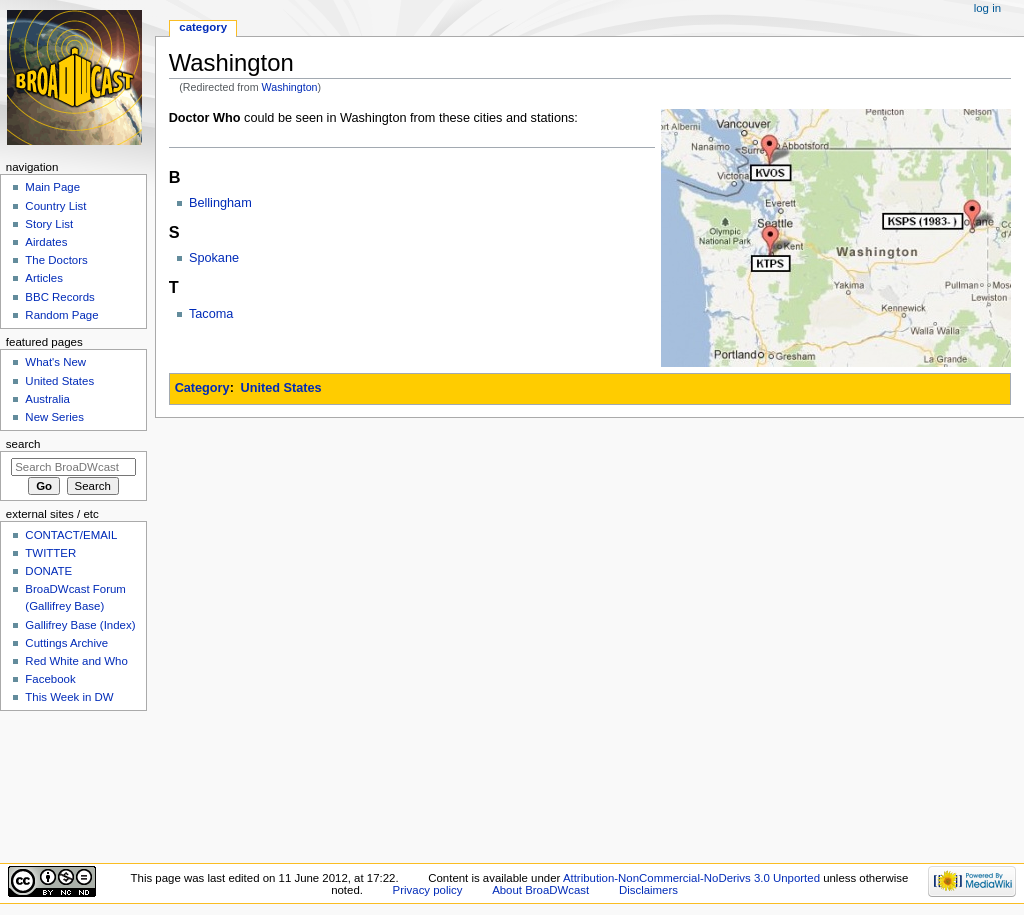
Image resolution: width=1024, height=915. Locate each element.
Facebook (50, 679)
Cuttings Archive (66, 643)
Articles (44, 278)
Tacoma (211, 314)
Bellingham (220, 203)
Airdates (46, 242)
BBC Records (59, 297)
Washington (290, 87)
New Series (54, 417)
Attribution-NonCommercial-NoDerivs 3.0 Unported (691, 878)
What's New (55, 362)
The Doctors (56, 260)
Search (23, 444)
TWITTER (50, 553)
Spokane (214, 258)
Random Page (61, 315)
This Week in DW (69, 697)
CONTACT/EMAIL (71, 535)
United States (281, 388)
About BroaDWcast (540, 890)
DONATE (48, 571)
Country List (55, 206)
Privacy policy (428, 890)
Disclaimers (648, 890)
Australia (47, 399)
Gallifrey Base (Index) (80, 625)
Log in (987, 8)
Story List (49, 224)
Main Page (52, 187)
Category (202, 388)
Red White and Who (76, 661)
